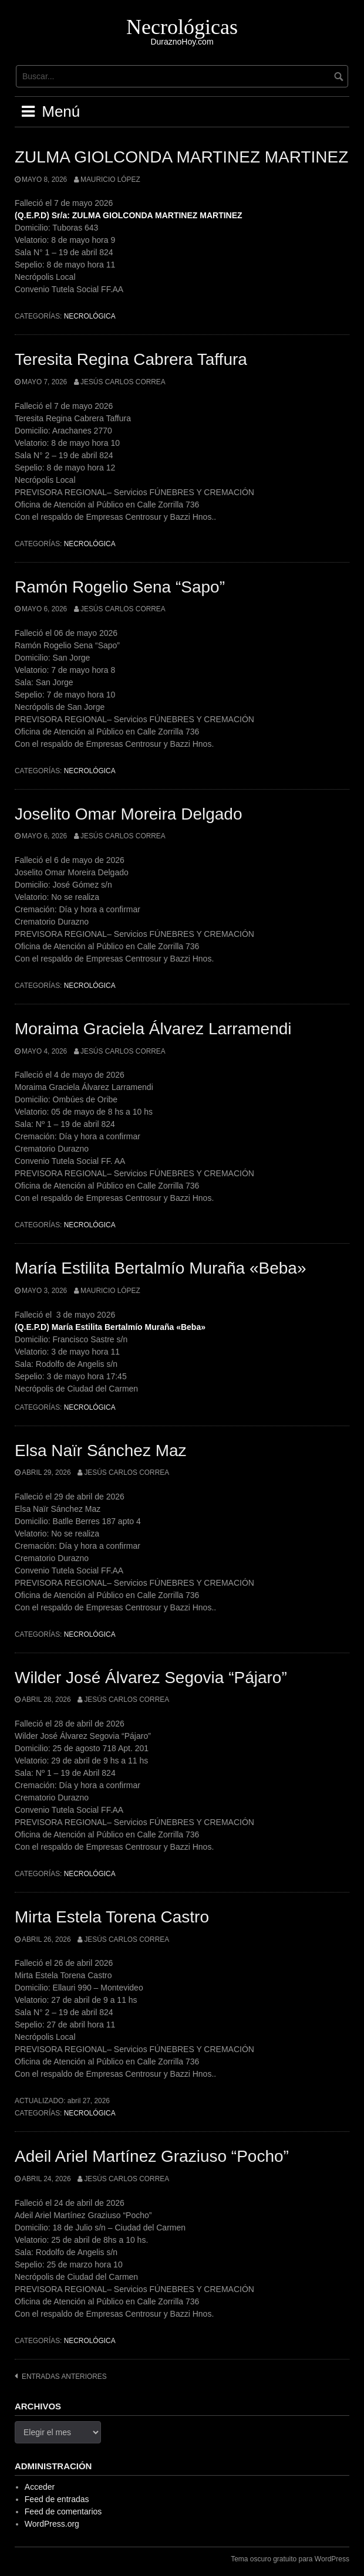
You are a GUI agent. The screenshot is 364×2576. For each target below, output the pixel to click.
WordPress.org (52, 2523)
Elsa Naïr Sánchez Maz (101, 1450)
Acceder (40, 2487)
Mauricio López (110, 179)
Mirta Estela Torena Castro (112, 1917)
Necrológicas (182, 27)
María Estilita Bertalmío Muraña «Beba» (160, 1268)
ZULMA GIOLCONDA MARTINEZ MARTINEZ (181, 157)
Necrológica (90, 316)
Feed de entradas (57, 2499)
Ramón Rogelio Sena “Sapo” (120, 587)
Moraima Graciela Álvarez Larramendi (153, 1029)
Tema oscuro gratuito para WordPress (290, 2559)
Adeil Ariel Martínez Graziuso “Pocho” (152, 2156)
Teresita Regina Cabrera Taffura (131, 359)
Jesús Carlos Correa (123, 382)
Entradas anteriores (64, 2376)
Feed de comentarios (63, 2511)
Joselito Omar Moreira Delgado (128, 814)
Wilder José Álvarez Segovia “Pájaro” (151, 1677)
